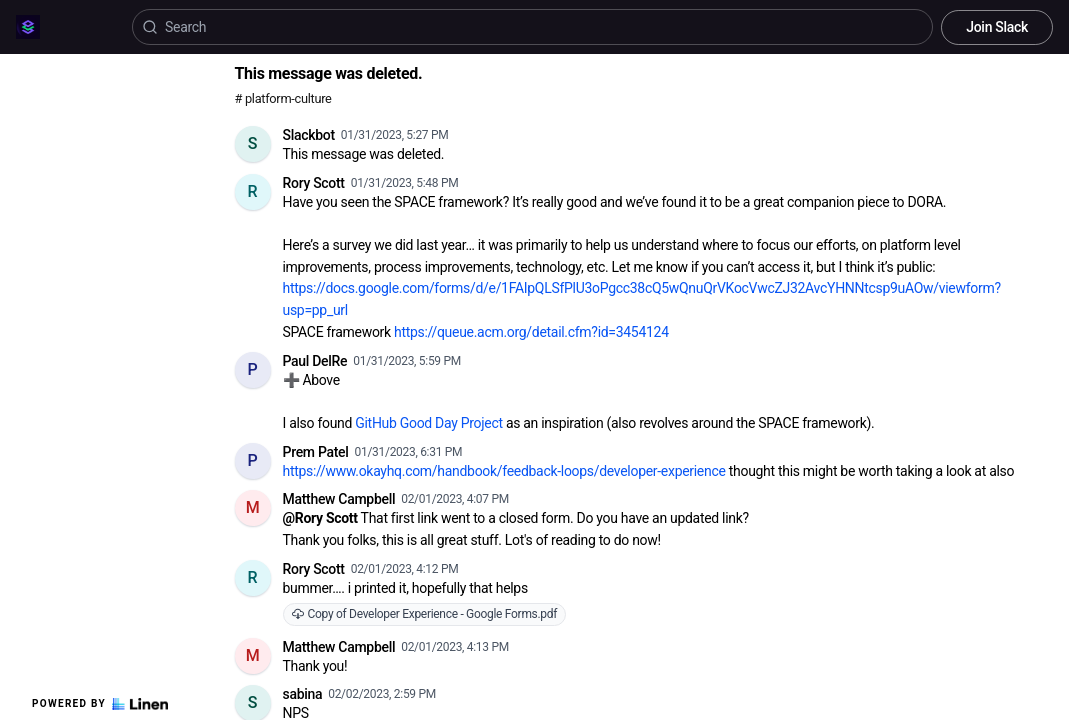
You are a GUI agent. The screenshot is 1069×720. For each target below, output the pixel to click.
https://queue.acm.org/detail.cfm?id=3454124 (531, 332)
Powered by (100, 704)
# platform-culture (283, 98)
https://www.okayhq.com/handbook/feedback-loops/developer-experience (504, 471)
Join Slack (997, 27)
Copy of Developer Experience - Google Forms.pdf (425, 614)
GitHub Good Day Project (428, 423)
